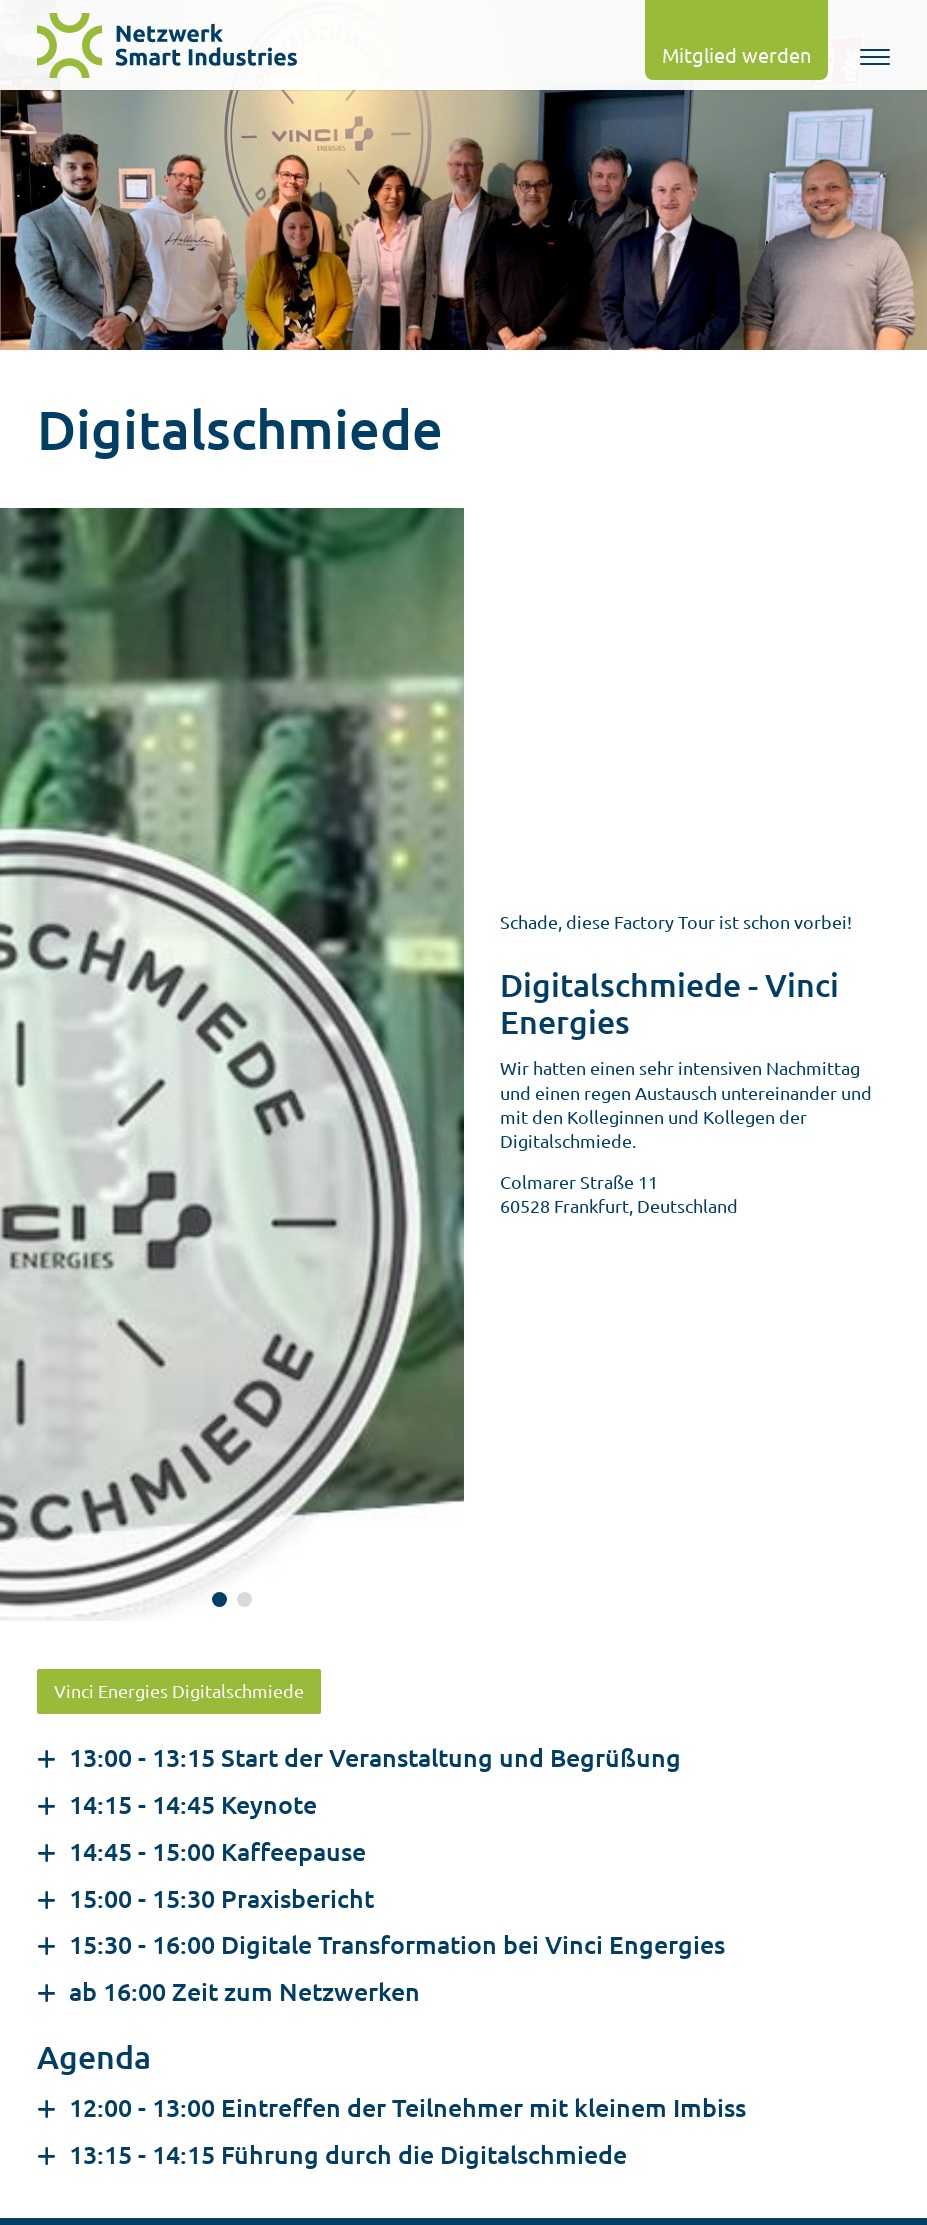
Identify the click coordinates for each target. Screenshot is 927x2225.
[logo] (177, 45)
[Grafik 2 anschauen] (244, 1599)
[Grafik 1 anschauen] (219, 1599)
